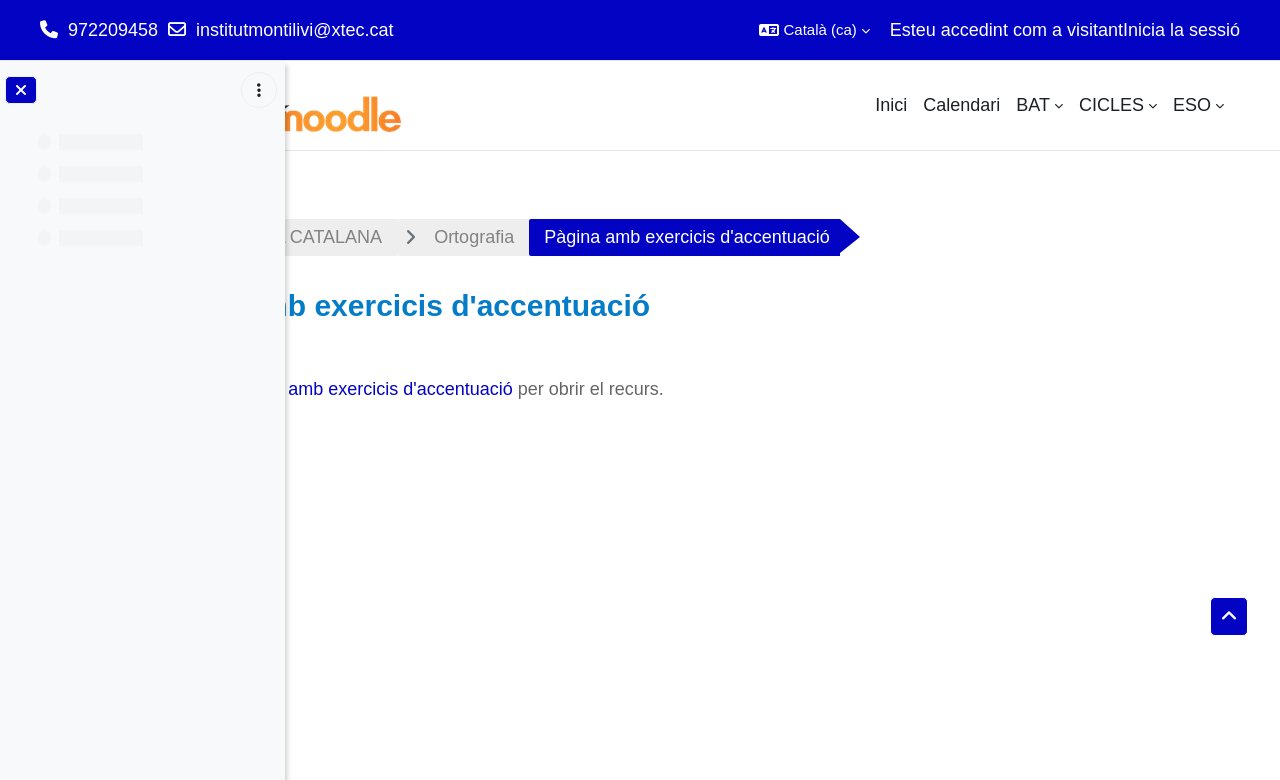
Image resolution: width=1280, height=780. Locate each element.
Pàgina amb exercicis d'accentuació (593, 389)
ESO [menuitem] (1192, 105)
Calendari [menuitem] (961, 105)
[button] (814, 30)
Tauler (347, 237)
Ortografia (696, 237)
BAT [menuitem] (1033, 105)
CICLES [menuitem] (1111, 105)
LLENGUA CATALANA (514, 237)
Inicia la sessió (1181, 30)
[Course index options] (259, 90)
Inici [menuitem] (891, 105)
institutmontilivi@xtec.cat (294, 30)
